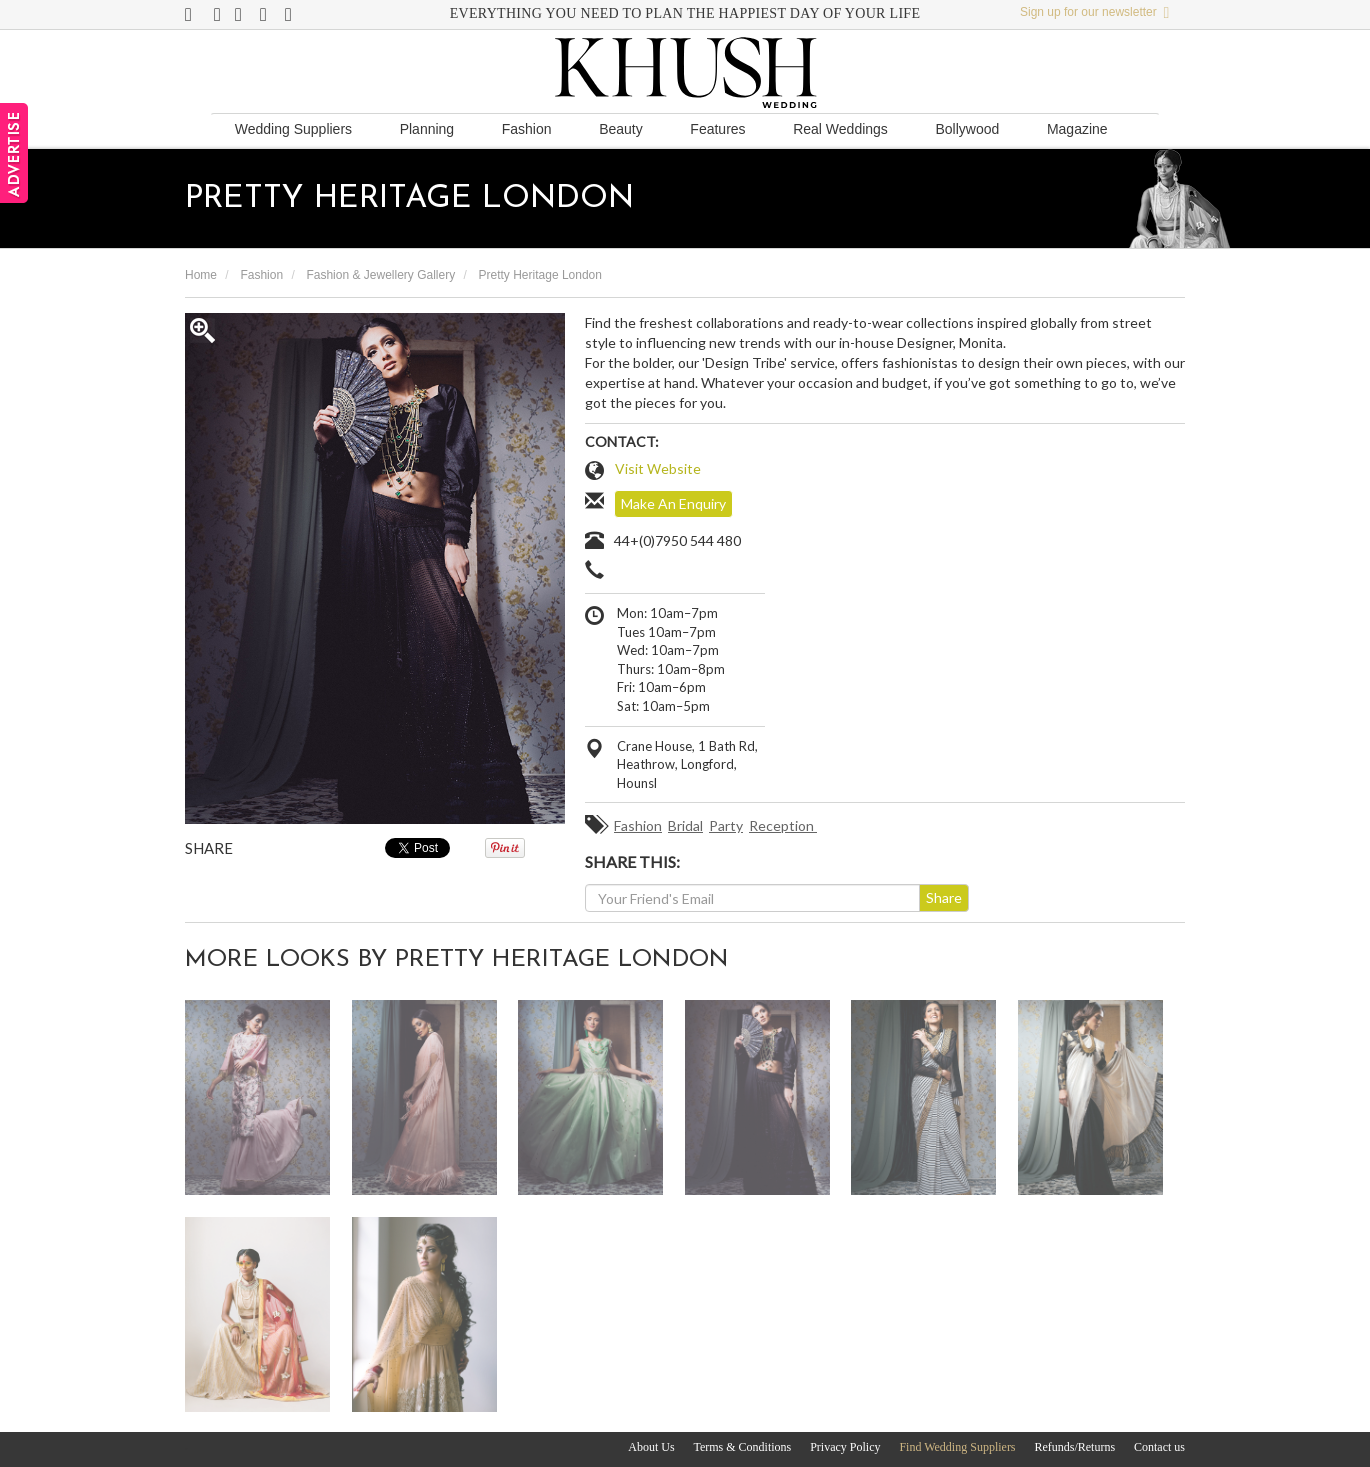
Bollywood (967, 129)
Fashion (527, 129)
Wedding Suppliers (293, 129)
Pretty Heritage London (540, 275)
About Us (651, 1447)
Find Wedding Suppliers (957, 1447)
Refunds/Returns (1074, 1447)
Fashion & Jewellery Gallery (380, 275)
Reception (783, 825)
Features (717, 129)
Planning (427, 129)
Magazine (1077, 129)
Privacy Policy (845, 1447)
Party (726, 825)
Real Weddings (840, 129)
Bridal (685, 825)
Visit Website (658, 468)
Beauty (621, 129)
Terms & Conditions (742, 1447)
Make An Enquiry (673, 503)
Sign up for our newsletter (1094, 12)
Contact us (1159, 1447)
